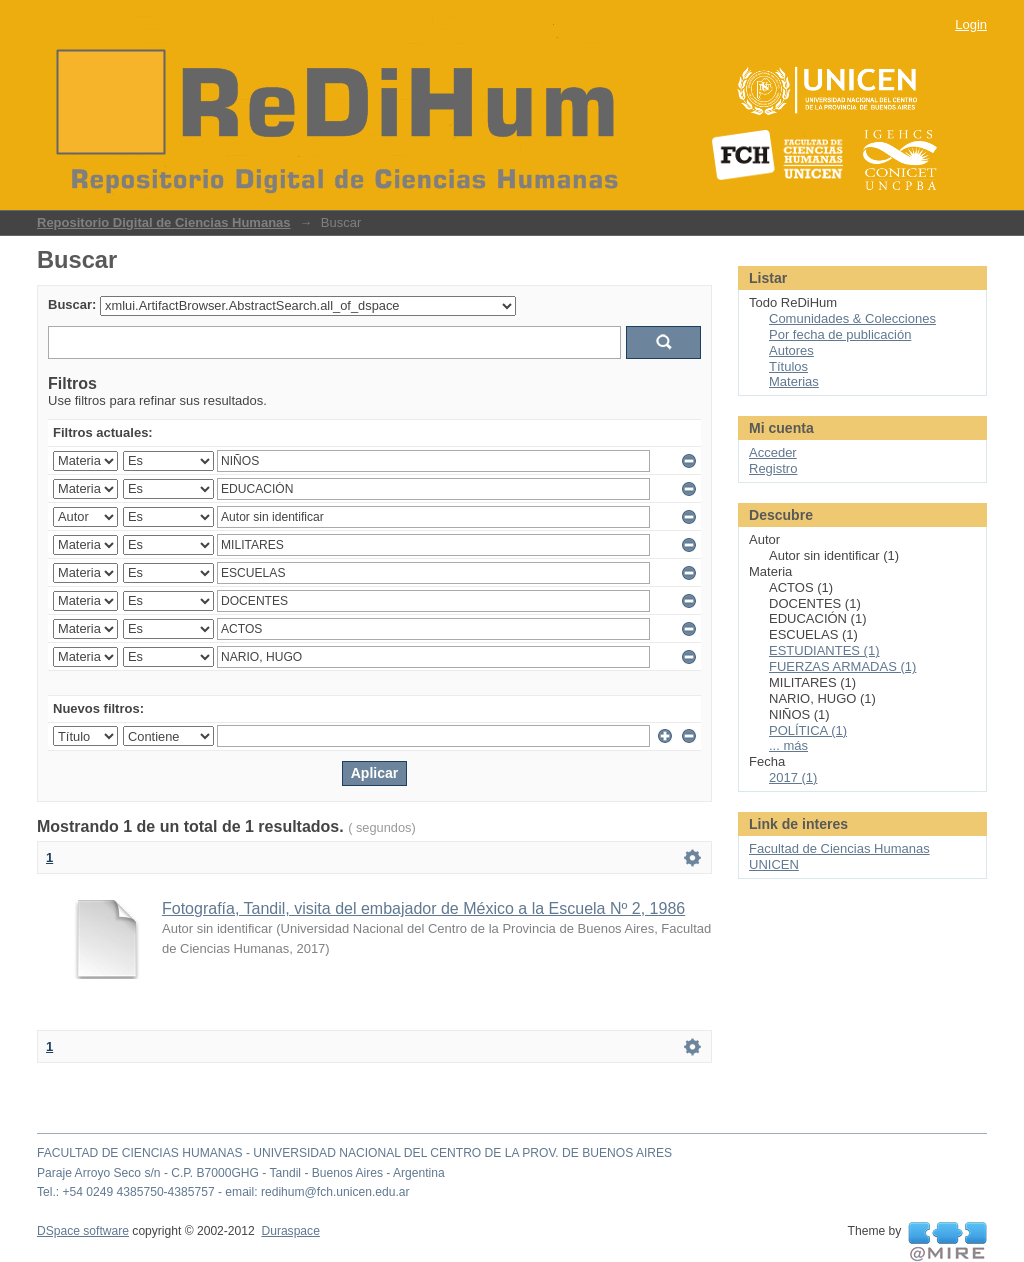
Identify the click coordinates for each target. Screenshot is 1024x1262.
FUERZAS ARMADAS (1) (842, 666)
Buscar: (72, 304)
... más (788, 745)
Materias (794, 381)
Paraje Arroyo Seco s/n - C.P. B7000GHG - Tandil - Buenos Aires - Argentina (241, 1173)
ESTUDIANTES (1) (824, 650)
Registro (773, 468)
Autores (791, 350)
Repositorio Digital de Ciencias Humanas (164, 222)
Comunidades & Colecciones (852, 318)
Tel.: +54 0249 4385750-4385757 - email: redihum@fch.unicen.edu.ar (223, 1192)
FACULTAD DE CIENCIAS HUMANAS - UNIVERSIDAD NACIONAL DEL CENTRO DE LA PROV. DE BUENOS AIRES (354, 1153)
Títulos (788, 366)
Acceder (773, 452)
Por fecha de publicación (840, 334)
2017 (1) (793, 777)
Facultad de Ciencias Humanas (839, 848)
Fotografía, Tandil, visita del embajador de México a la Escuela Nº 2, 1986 (423, 908)
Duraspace (290, 1231)
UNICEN (774, 864)
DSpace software (83, 1231)
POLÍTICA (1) (808, 730)
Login (971, 24)
